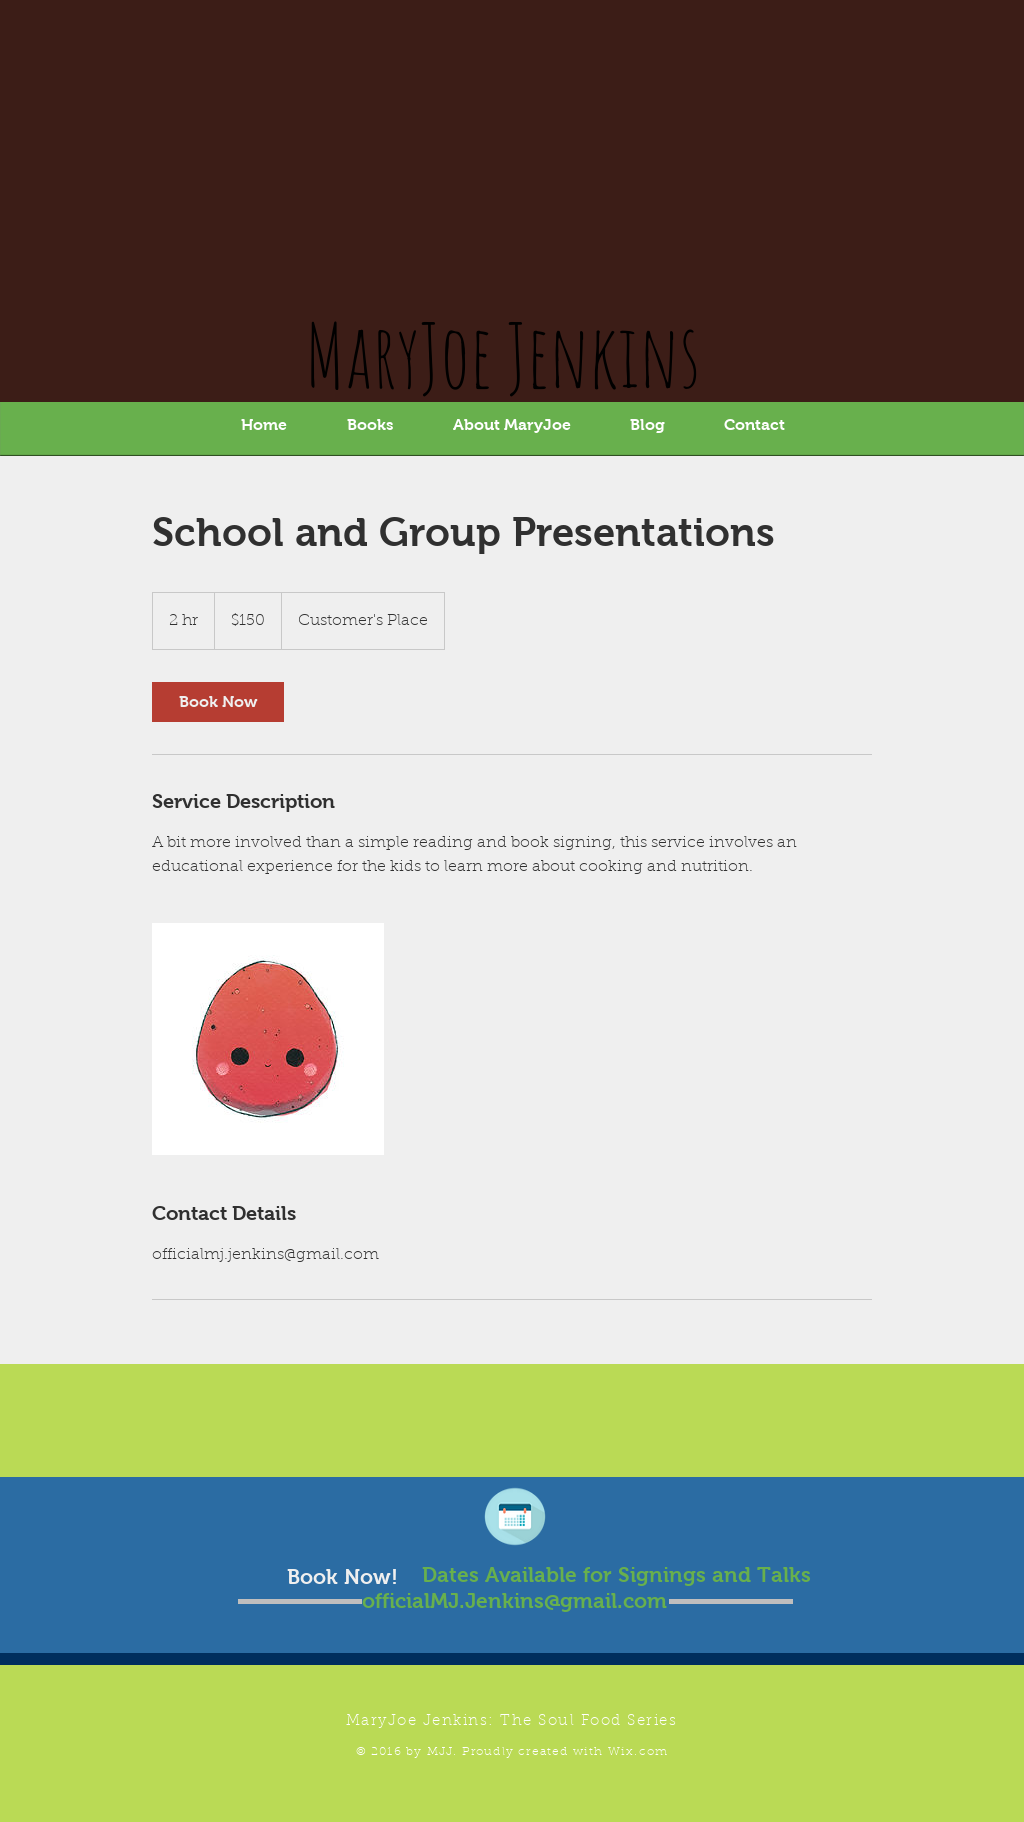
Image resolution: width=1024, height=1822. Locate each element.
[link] (218, 702)
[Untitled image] (268, 1039)
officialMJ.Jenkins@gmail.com (514, 1600)
